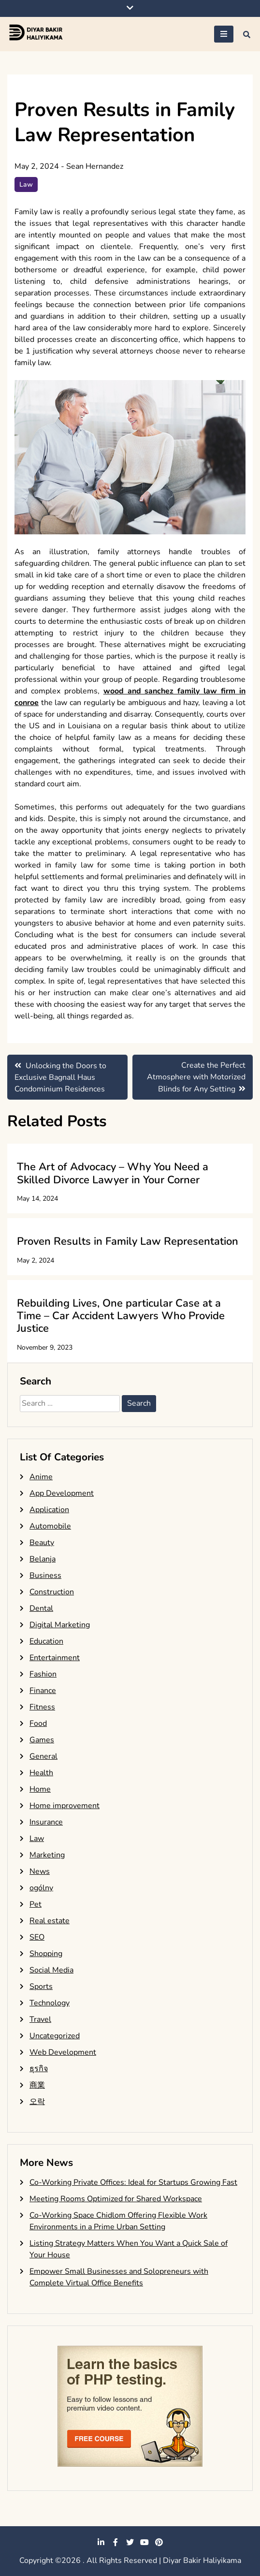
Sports (41, 1986)
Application (49, 1509)
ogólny (41, 1888)
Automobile (50, 1526)
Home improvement (64, 1805)
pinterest (159, 2542)
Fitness (42, 1707)
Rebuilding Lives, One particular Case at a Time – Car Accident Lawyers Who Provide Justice (121, 1316)
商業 (37, 2085)
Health (41, 1772)
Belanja (42, 1559)
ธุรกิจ (38, 2068)
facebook (115, 2542)
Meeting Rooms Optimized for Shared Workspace (115, 2198)
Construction (51, 1592)
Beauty (41, 1542)
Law (26, 184)
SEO (36, 1937)
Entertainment (54, 1657)
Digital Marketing (59, 1624)
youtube (144, 2542)
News (39, 1871)
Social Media (51, 1970)
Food (38, 1723)
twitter (130, 2542)
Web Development (62, 2052)
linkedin (101, 2542)
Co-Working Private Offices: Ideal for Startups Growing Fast (133, 2182)
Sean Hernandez (94, 166)
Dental (41, 1608)
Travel (40, 2019)
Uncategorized (54, 2036)
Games (41, 1740)
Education (46, 1641)
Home (40, 1789)
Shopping (45, 1953)
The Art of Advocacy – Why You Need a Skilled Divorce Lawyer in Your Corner (112, 1173)
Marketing (47, 1855)
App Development (61, 1493)
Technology (49, 2003)
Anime (41, 1477)
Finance (42, 1690)
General (43, 1756)
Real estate (49, 1920)
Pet (35, 1904)
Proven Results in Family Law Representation (127, 1241)
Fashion (43, 1674)
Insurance (46, 1822)
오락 (37, 2101)
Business (45, 1575)
